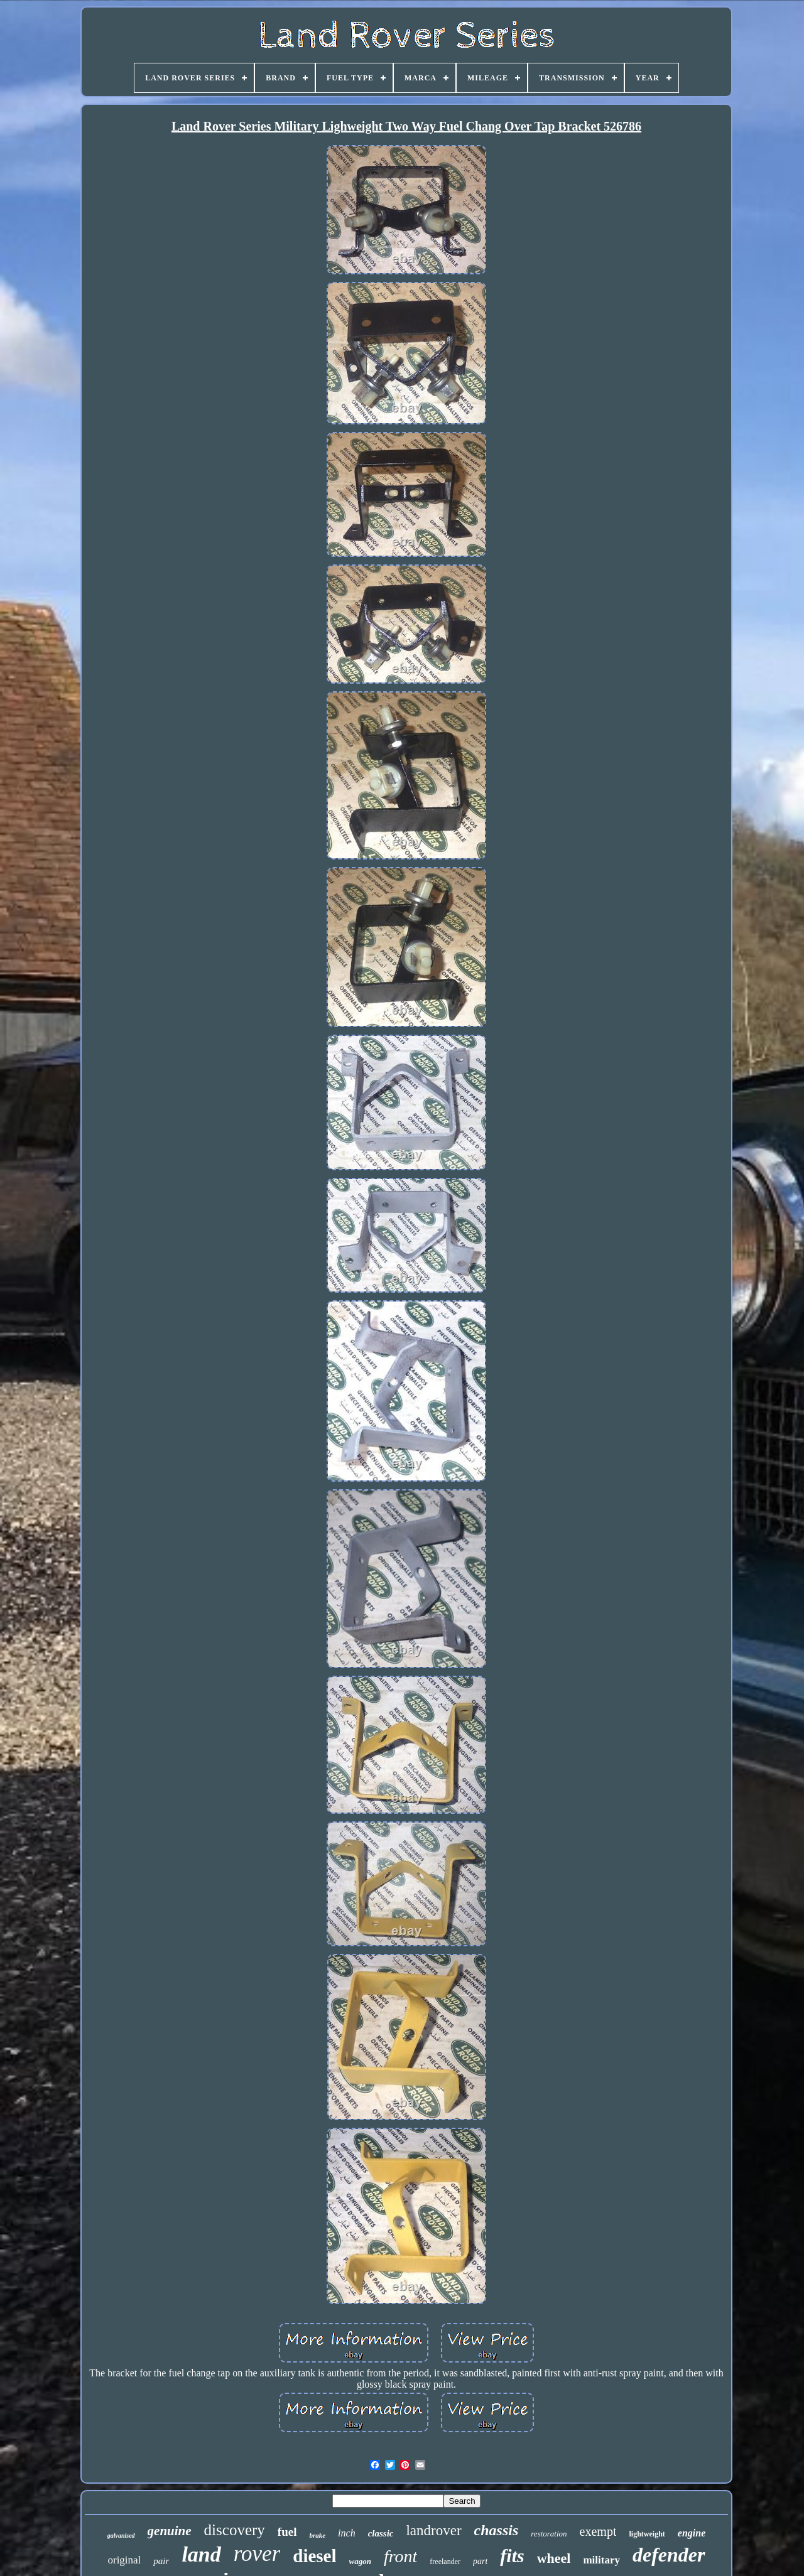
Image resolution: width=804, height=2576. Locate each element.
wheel (554, 2558)
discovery (234, 2529)
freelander (445, 2561)
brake (317, 2535)
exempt (598, 2531)
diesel (314, 2556)
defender (669, 2554)
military (601, 2560)
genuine (170, 2530)
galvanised (121, 2535)
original (124, 2560)
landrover (433, 2530)
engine (691, 2533)
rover (257, 2553)
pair (161, 2561)
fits (512, 2555)
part (480, 2561)
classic (381, 2533)
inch (347, 2533)
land (201, 2554)
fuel (287, 2531)
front (400, 2556)
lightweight (647, 2534)
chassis (496, 2530)
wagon (360, 2561)
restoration (549, 2533)
